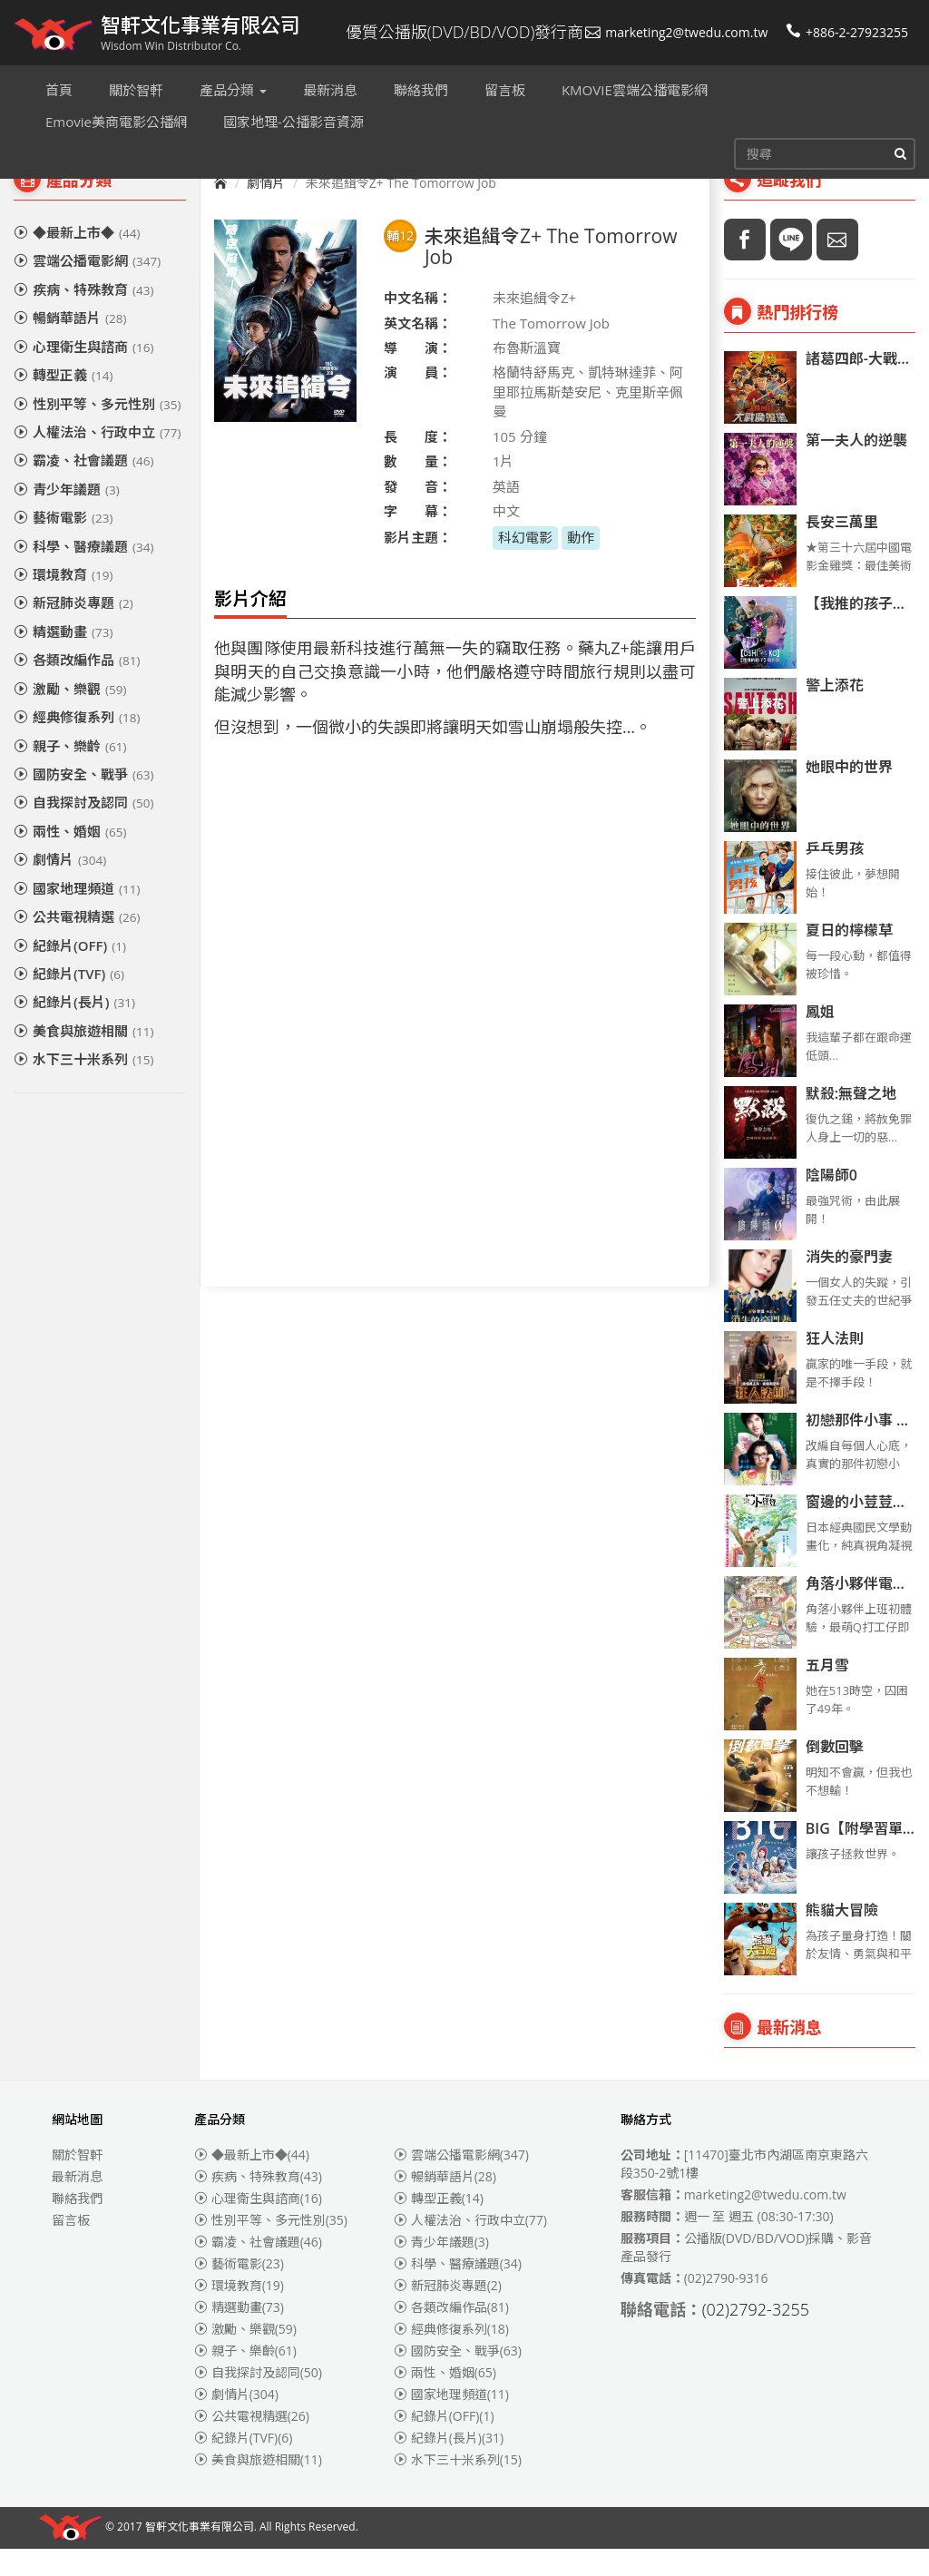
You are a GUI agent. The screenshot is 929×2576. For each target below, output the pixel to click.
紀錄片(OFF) (70, 973)
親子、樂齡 (70, 773)
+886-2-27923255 (847, 32)
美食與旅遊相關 (83, 1058)
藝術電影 (63, 544)
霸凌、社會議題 (83, 487)
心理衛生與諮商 (83, 374)
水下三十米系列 (83, 1086)
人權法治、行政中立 (97, 459)
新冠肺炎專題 (73, 630)
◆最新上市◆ (77, 259)
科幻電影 (525, 564)
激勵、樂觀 (70, 716)
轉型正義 (63, 402)
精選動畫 (63, 659)
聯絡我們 (77, 2225)
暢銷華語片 (70, 345)
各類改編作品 (77, 687)
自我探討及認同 (83, 829)
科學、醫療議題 (83, 573)
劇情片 (60, 886)
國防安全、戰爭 (83, 801)
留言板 (71, 2247)
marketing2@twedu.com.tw (676, 32)
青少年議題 (67, 516)
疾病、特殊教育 (83, 317)
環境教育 (63, 602)
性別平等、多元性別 (97, 431)
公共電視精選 (77, 944)
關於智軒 (77, 2181)
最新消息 (77, 2203)
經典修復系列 (77, 744)
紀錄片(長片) (74, 1029)
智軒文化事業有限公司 (199, 2554)
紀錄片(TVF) (69, 1001)
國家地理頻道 (77, 915)
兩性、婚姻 (70, 858)
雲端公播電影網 (87, 288)
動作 (580, 564)
